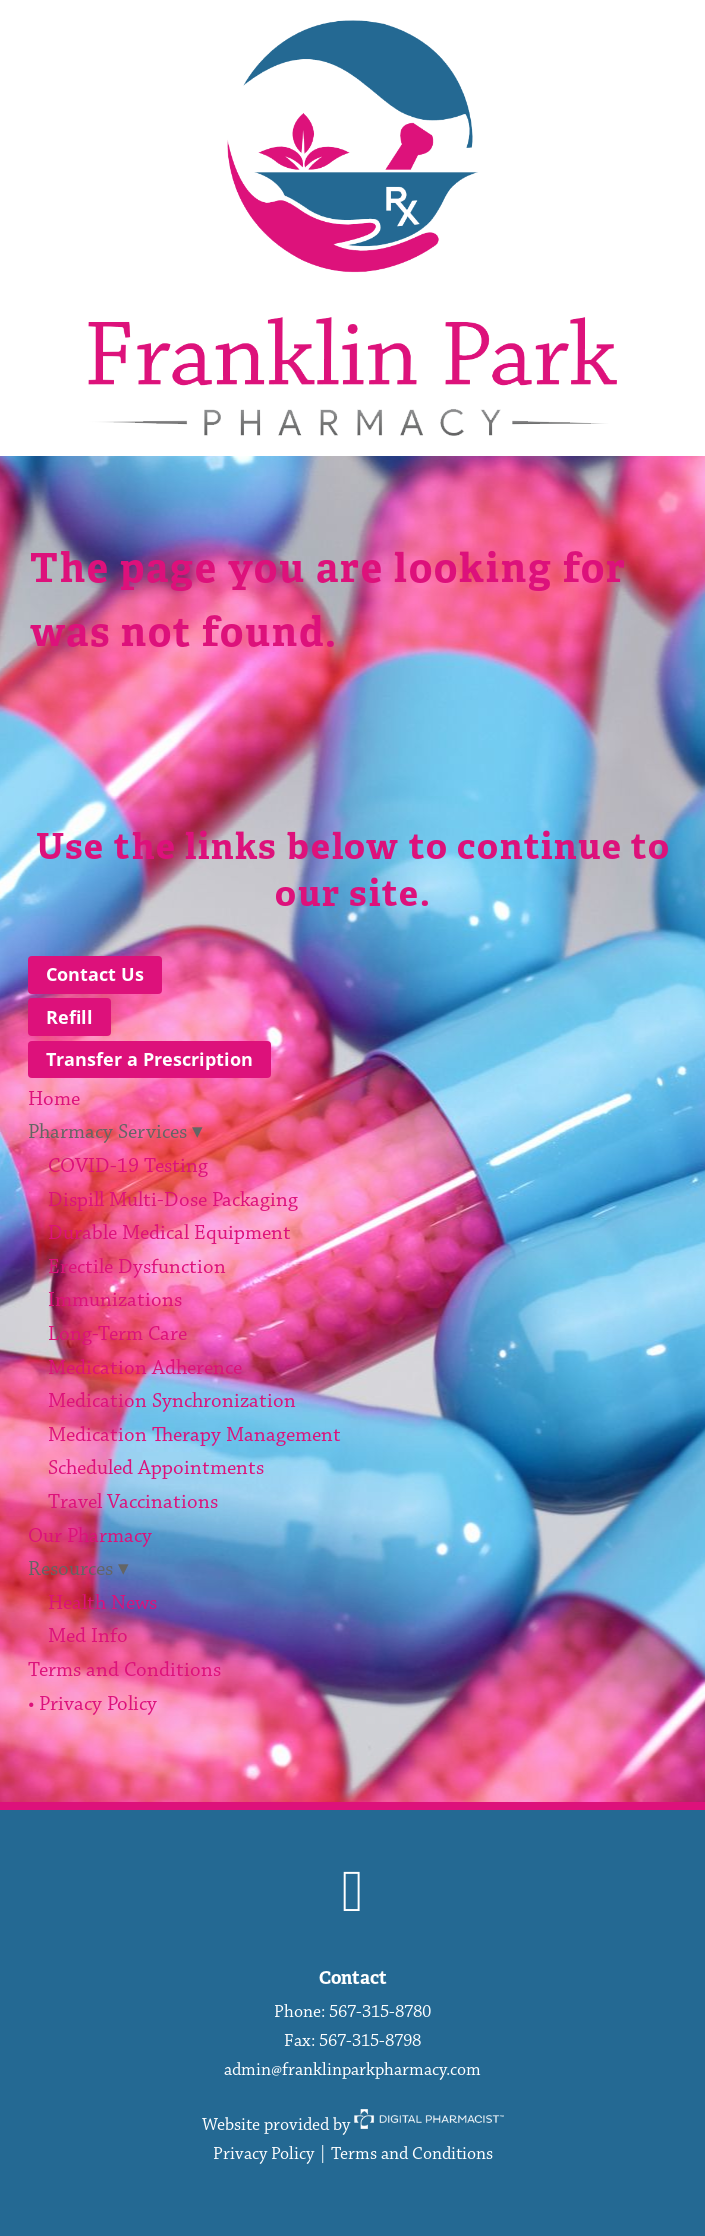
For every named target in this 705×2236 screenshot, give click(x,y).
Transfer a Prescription (149, 1059)
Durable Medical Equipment (169, 1233)
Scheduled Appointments (156, 1468)
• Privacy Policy (92, 1704)
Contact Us (95, 974)
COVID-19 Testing (128, 1166)
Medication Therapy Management (194, 1435)
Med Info (88, 1636)
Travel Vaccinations (133, 1502)
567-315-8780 (380, 2012)
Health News (102, 1603)
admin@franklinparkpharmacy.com (352, 2070)
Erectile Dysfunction (137, 1267)
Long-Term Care (117, 1334)
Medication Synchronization (172, 1401)
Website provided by (353, 2125)
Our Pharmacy (90, 1536)
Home (54, 1099)
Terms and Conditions (124, 1670)
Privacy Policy (263, 2154)
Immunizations (115, 1300)
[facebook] (352, 1894)
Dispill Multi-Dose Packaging (173, 1200)
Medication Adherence (145, 1368)
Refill (69, 1017)
